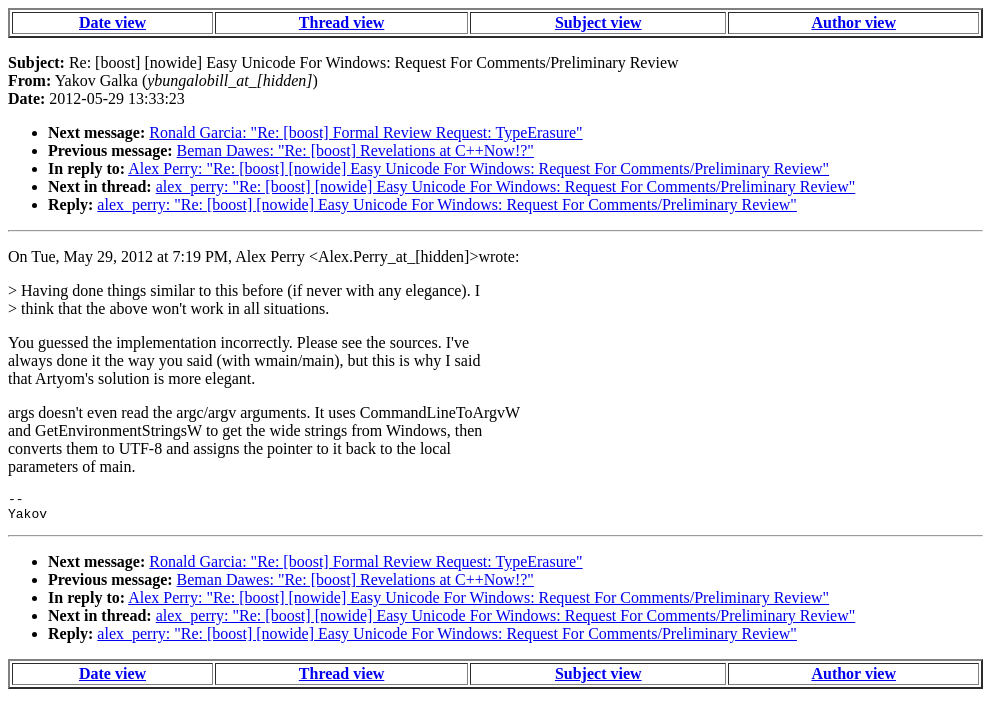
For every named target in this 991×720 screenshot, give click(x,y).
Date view (112, 22)
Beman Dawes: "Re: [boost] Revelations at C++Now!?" (355, 150)
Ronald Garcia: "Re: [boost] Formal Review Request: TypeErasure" (365, 132)
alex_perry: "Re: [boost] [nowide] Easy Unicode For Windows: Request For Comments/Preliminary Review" (506, 186)
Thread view (341, 22)
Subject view (598, 22)
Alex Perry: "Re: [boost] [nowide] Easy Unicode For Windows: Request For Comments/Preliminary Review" (478, 168)
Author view (853, 22)
